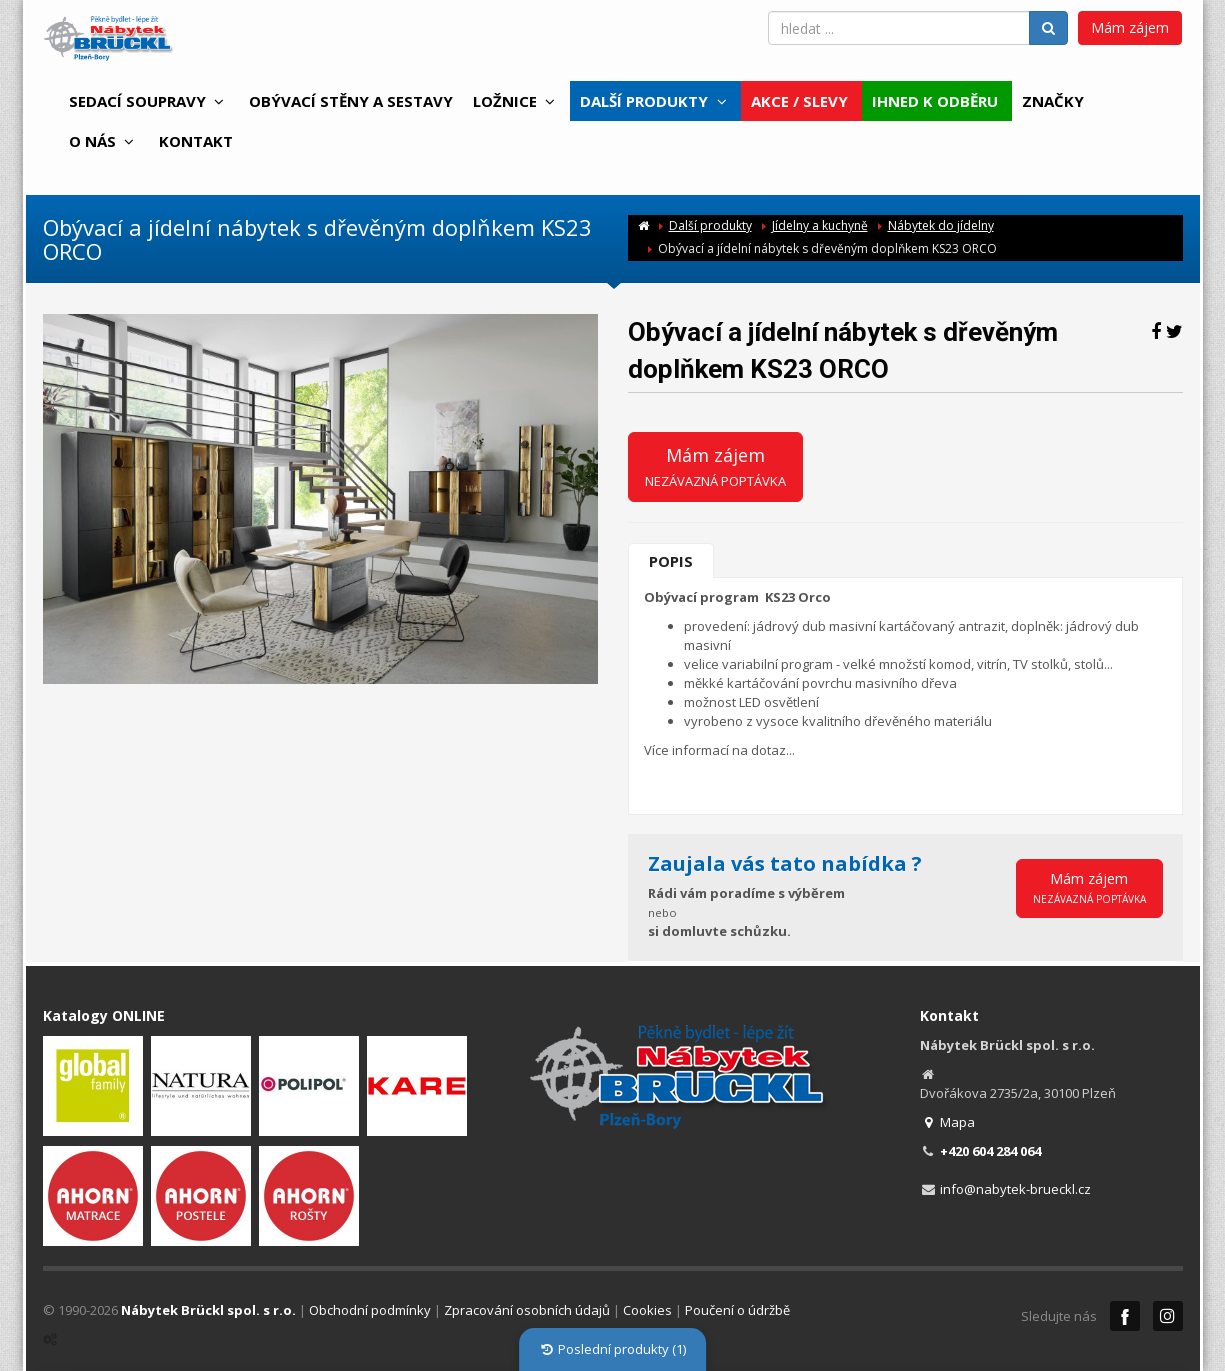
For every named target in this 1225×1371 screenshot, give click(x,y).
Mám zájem (1130, 27)
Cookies (647, 1310)
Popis (671, 561)
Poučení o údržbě (737, 1310)
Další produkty (710, 225)
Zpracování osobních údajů (527, 1310)
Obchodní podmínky (370, 1310)
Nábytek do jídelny (941, 225)
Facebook (1125, 1316)
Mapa (947, 1122)
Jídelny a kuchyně (820, 225)
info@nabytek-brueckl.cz (1015, 1189)
